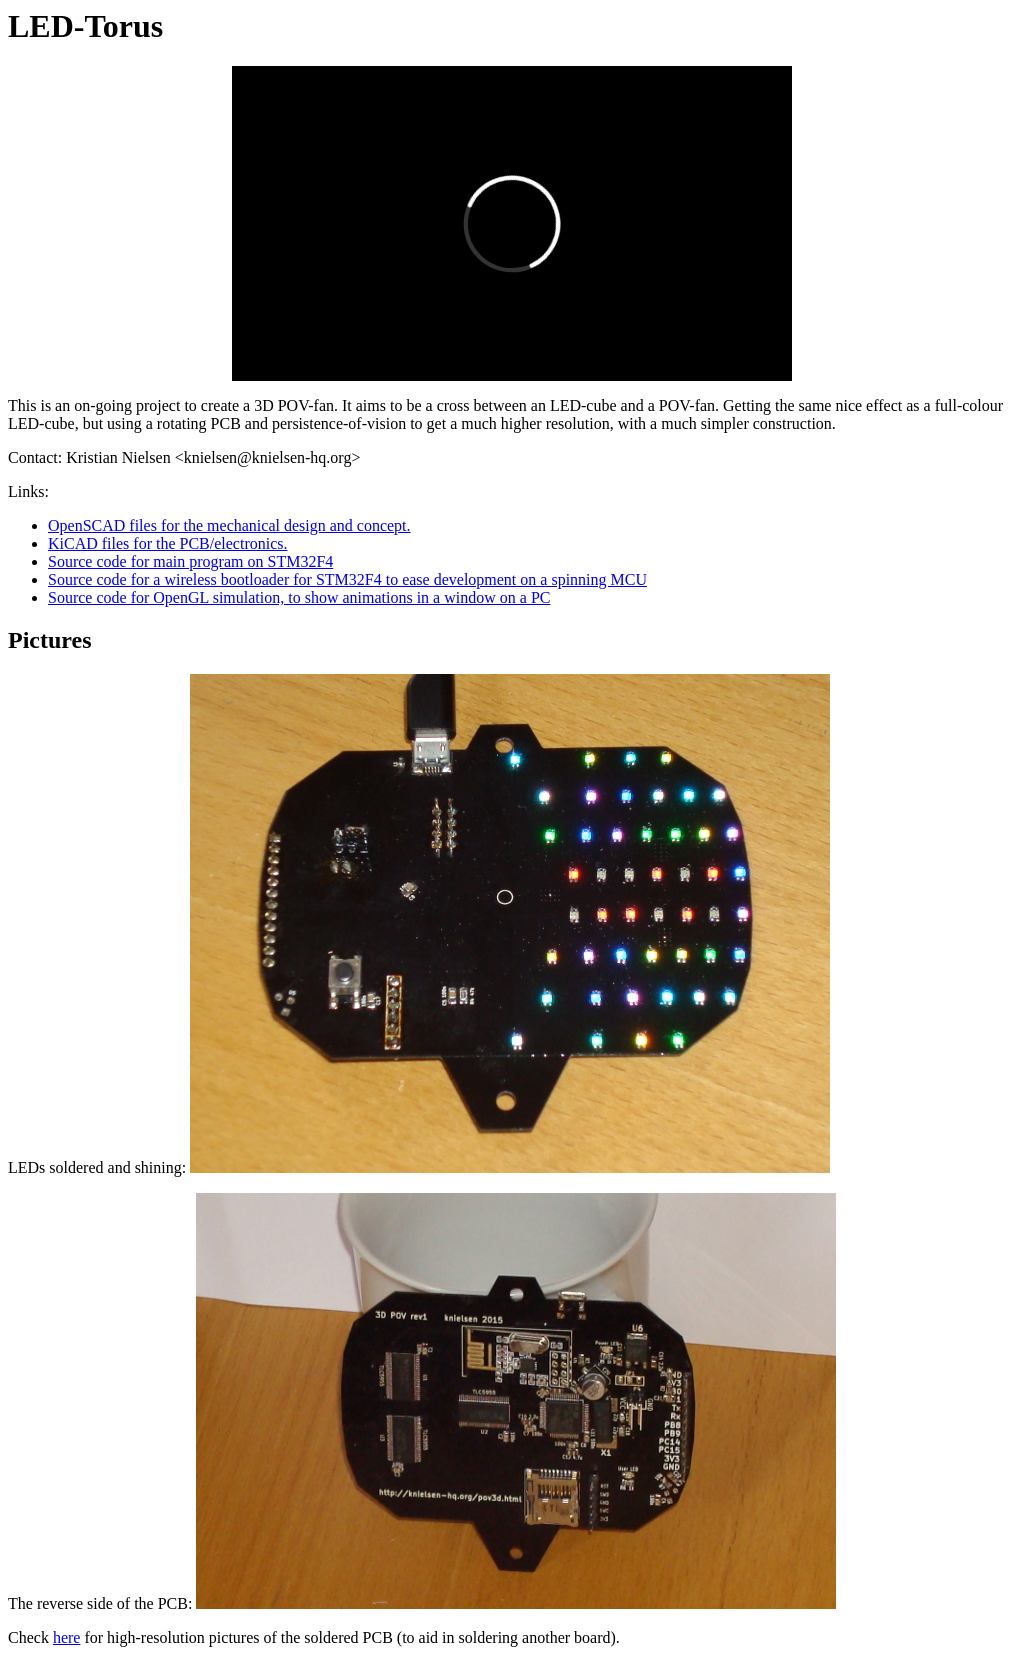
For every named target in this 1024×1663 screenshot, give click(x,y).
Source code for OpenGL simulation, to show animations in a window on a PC (299, 597)
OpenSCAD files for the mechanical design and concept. (229, 525)
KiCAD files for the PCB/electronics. (168, 543)
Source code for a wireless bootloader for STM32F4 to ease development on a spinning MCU (347, 579)
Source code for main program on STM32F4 (190, 561)
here (67, 1637)
